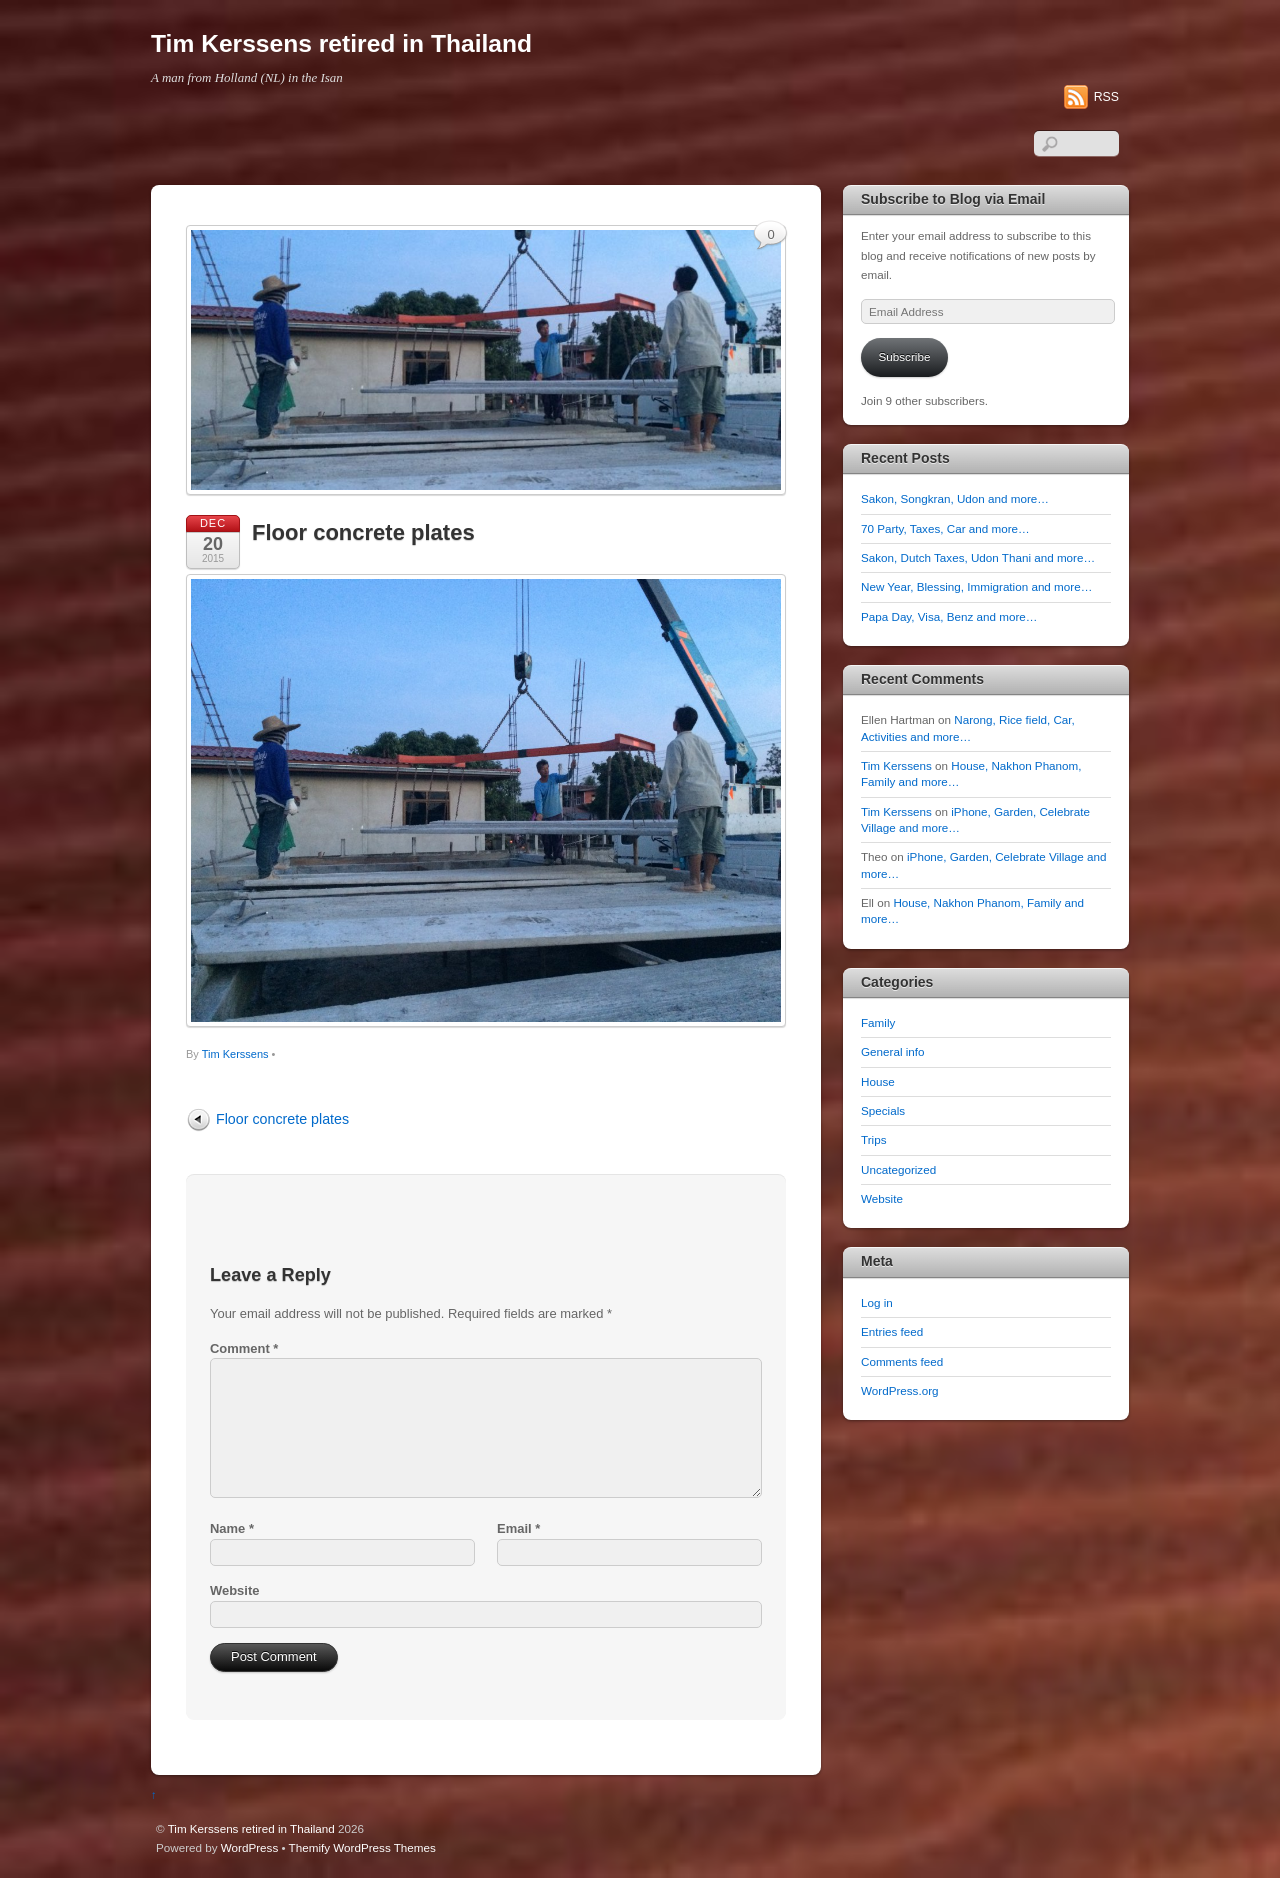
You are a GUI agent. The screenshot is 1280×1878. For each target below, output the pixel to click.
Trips (873, 1139)
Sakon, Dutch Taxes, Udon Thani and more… (978, 557)
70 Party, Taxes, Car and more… (945, 528)
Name (232, 1528)
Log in (877, 1302)
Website (234, 1590)
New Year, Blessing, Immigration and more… (976, 586)
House (878, 1081)
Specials (883, 1110)
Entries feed (892, 1331)
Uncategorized (898, 1169)
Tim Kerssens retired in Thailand (251, 1828)
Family (878, 1022)
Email (518, 1528)
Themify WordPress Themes (362, 1847)
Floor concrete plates (363, 532)
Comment (244, 1348)
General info (893, 1051)
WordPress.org (900, 1390)
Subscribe (905, 356)
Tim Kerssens (235, 1054)
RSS (1106, 97)
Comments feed (902, 1361)
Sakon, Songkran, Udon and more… (955, 498)
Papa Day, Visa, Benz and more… (949, 616)
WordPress (249, 1847)
